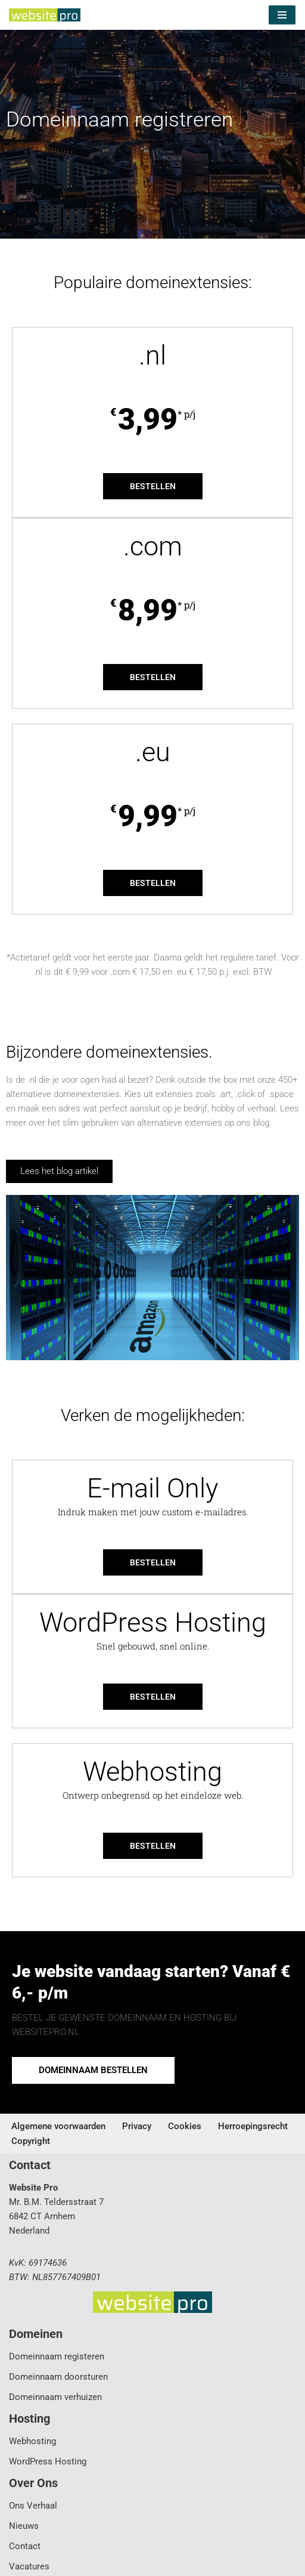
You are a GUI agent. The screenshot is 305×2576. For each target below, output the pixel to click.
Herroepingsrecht (253, 2126)
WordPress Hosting (47, 2461)
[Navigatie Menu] (282, 15)
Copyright (30, 2141)
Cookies (184, 2126)
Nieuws (24, 2526)
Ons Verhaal (33, 2505)
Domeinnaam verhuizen (55, 2397)
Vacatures (29, 2566)
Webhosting (32, 2441)
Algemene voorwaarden (58, 2126)
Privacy (136, 2126)
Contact (25, 2546)
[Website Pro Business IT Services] (44, 14)
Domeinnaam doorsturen (58, 2376)
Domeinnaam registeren (56, 2356)
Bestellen (153, 486)
